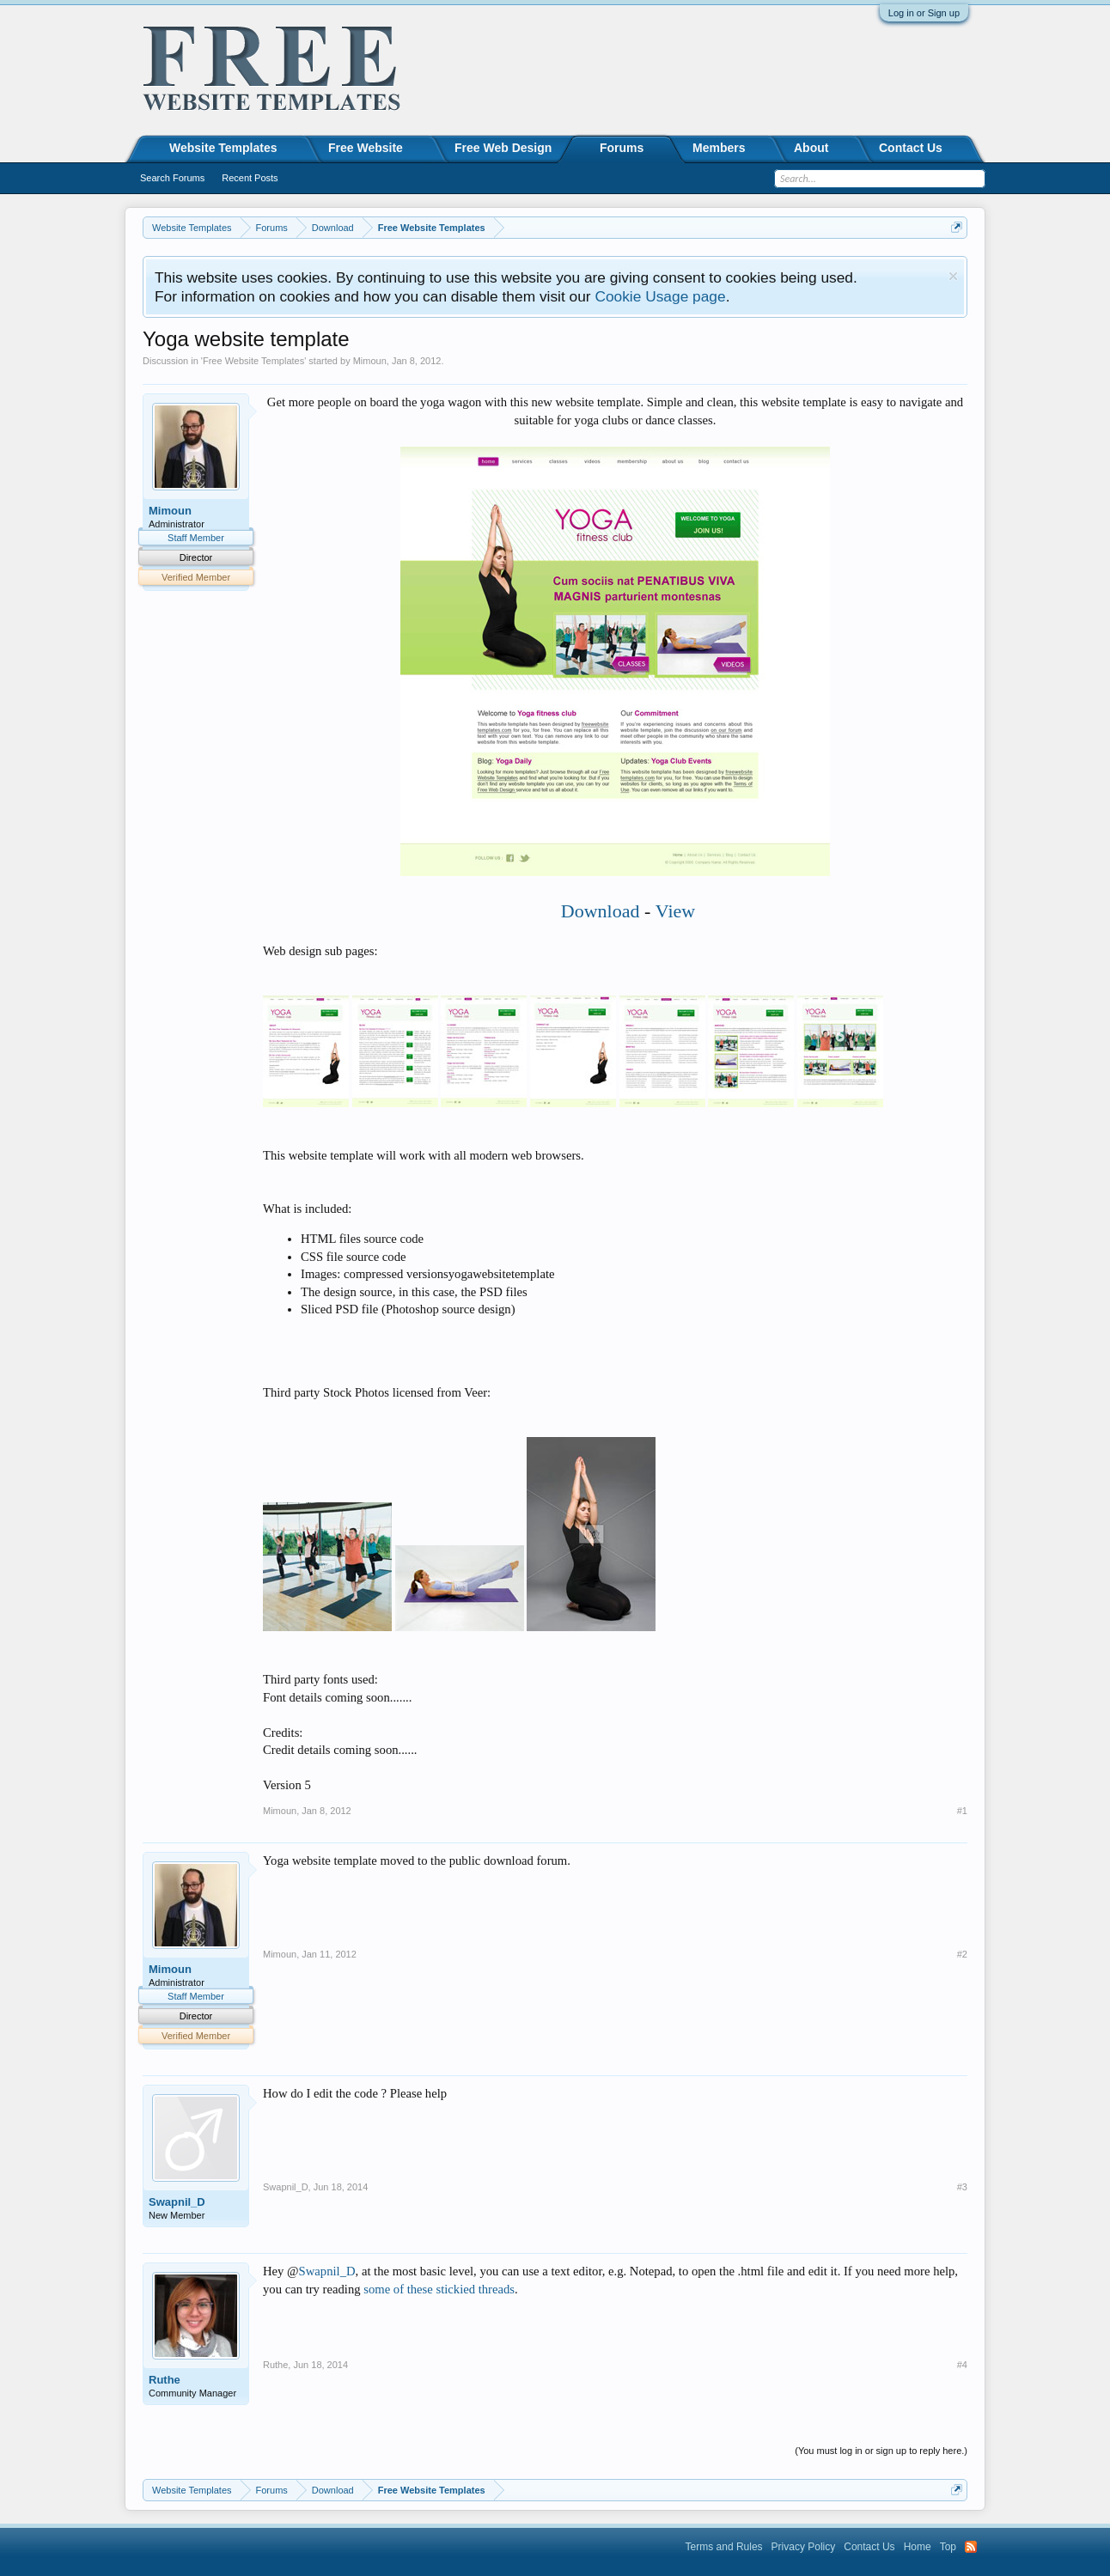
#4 (962, 2365)
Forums (621, 148)
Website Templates (223, 148)
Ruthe (164, 2379)
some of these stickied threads (439, 2289)
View (675, 911)
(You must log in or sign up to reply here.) (881, 2450)
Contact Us (910, 148)
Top (948, 2547)
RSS (971, 2547)
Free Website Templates (253, 361)
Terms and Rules (724, 2547)
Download (600, 911)
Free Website (365, 148)
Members (718, 148)
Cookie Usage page (660, 296)
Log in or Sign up (924, 13)
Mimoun (370, 361)
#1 (962, 1811)
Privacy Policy (804, 2547)
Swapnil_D (177, 2201)
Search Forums (172, 178)
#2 (962, 1954)
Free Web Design (503, 148)
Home (917, 2547)
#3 (962, 2187)
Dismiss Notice (953, 276)
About (811, 148)
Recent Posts (250, 178)
